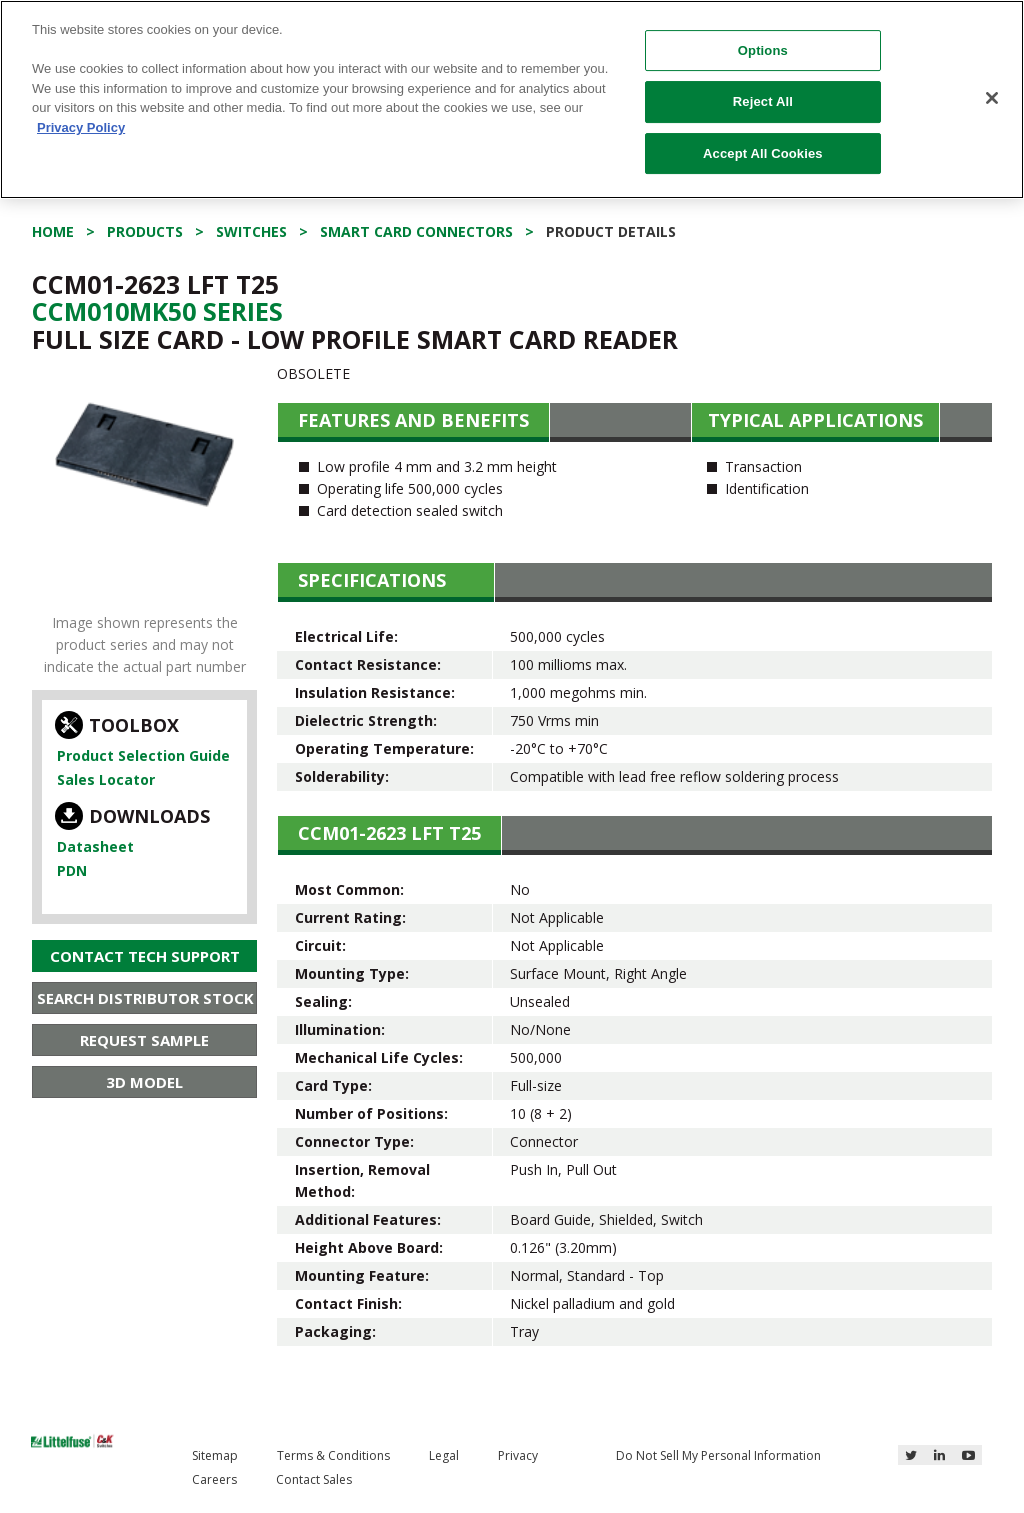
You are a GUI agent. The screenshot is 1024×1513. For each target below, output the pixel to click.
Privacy (518, 1455)
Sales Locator (106, 779)
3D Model (144, 1082)
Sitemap (215, 1455)
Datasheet (95, 846)
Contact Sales (314, 1479)
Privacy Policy (81, 127)
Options (763, 50)
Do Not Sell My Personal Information (718, 1455)
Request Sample (144, 1040)
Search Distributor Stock (145, 998)
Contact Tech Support (145, 956)
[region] (512, 99)
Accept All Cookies (763, 153)
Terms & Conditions (333, 1455)
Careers (214, 1479)
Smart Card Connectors (416, 231)
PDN (72, 870)
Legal (444, 1455)
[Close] (992, 98)
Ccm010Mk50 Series (157, 311)
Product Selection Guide (143, 755)
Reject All (763, 101)
